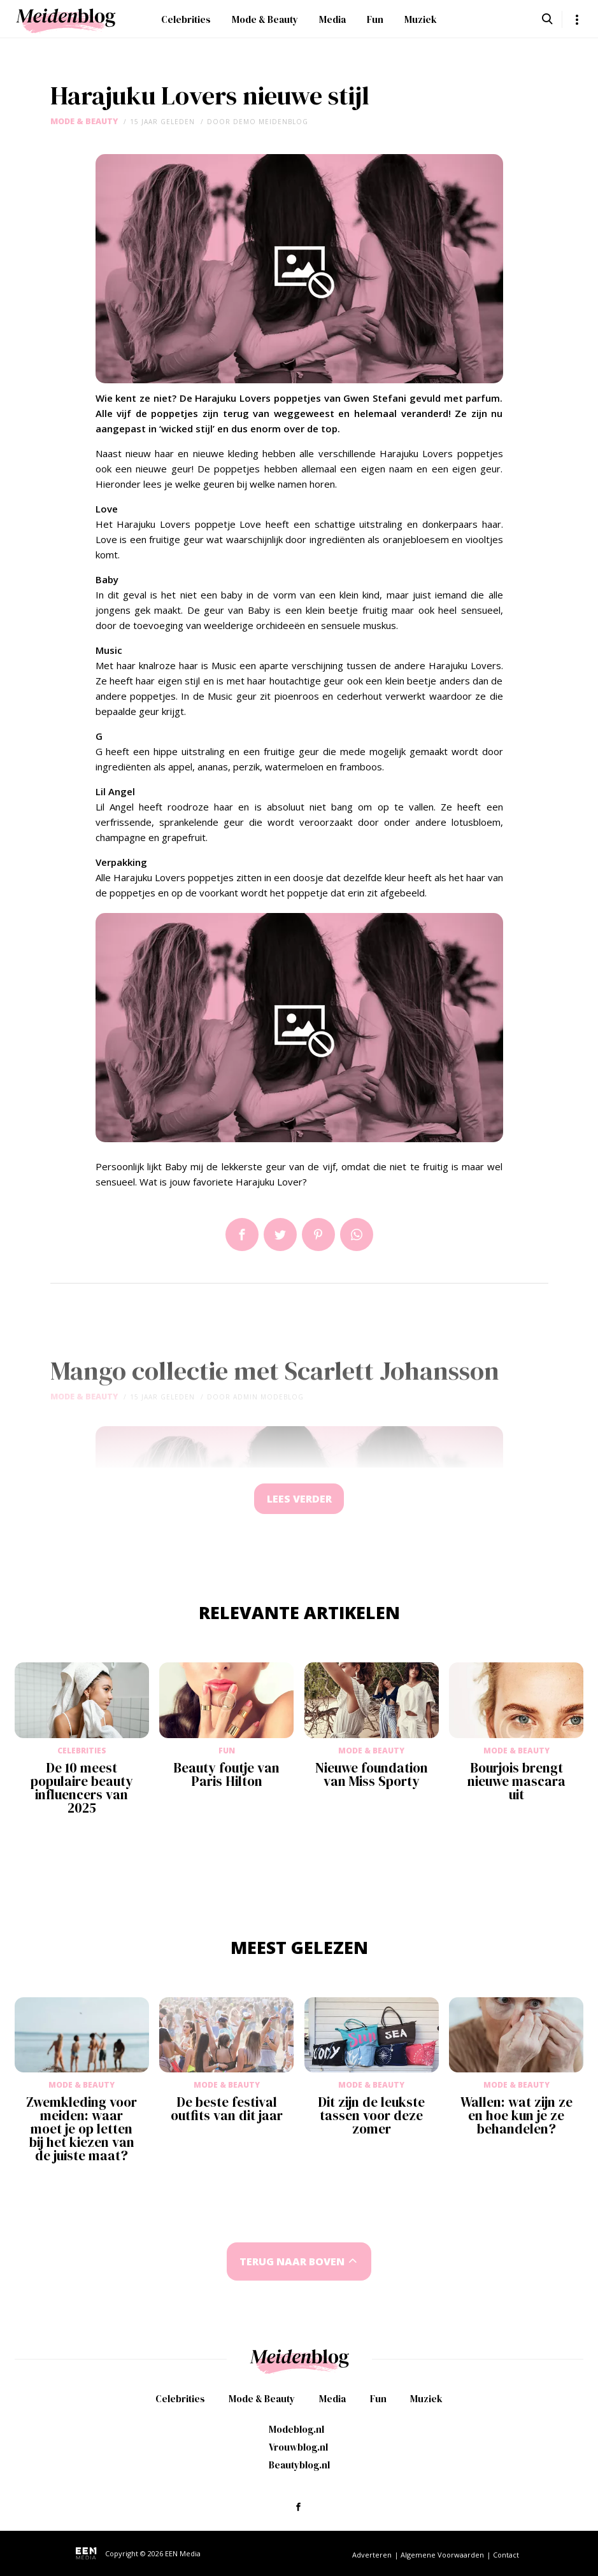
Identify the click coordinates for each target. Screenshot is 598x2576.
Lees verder (299, 1499)
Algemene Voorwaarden (442, 2554)
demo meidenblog (270, 121)
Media (332, 19)
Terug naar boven (291, 2263)
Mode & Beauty (265, 19)
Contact (506, 2554)
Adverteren (372, 2554)
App (356, 1234)
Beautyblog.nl (299, 2465)
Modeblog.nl (296, 2429)
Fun (375, 19)
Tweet (280, 1234)
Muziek (420, 19)
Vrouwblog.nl (298, 2447)
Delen (242, 1234)
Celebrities (186, 19)
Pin (318, 1234)
